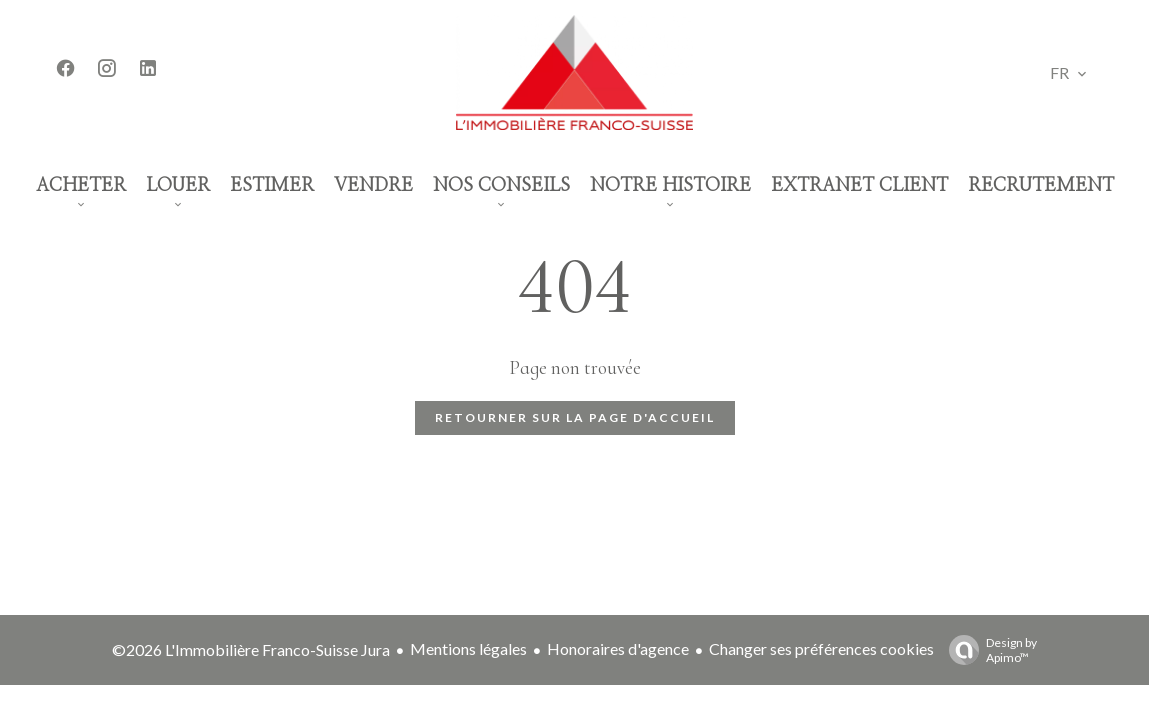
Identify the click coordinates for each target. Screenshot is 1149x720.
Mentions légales (468, 648)
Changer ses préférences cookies (821, 648)
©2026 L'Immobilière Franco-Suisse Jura (251, 649)
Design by (988, 650)
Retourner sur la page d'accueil (575, 417)
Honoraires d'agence (618, 648)
